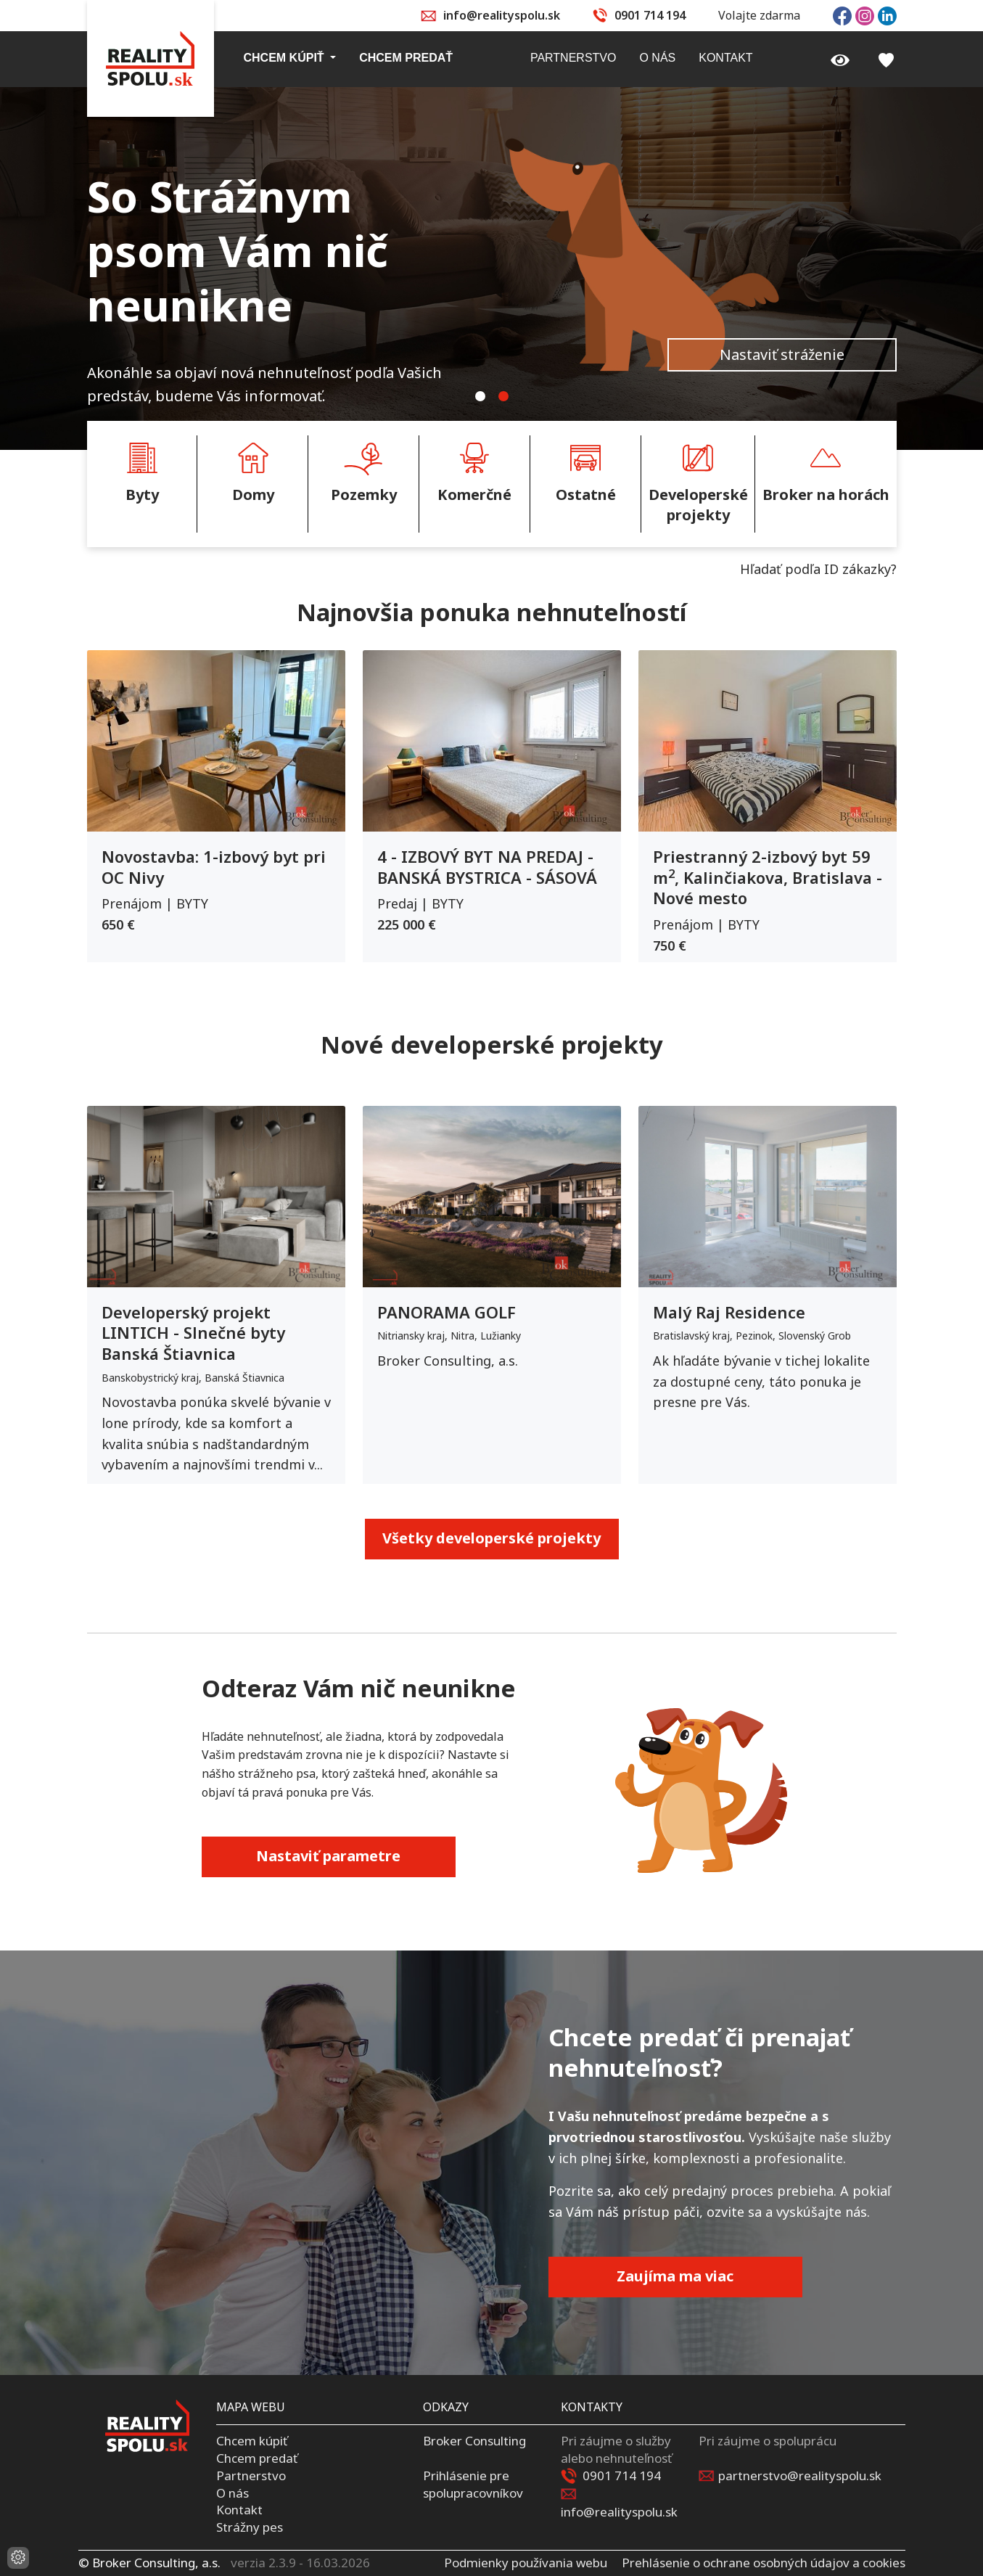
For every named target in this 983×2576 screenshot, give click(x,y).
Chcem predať (256, 2458)
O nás (232, 2493)
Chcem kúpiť (251, 2440)
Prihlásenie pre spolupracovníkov (473, 2484)
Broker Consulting (474, 2440)
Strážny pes (249, 2527)
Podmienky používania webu (525, 2562)
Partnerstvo (251, 2475)
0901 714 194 (650, 15)
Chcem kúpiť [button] (286, 58)
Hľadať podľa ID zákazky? (818, 569)
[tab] (480, 396)
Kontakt (239, 2509)
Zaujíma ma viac (675, 2276)
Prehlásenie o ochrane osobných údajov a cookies (763, 2562)
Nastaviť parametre (328, 1856)
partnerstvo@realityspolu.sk (799, 2475)
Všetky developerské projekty (491, 1538)
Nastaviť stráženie (782, 354)
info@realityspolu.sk (501, 15)
